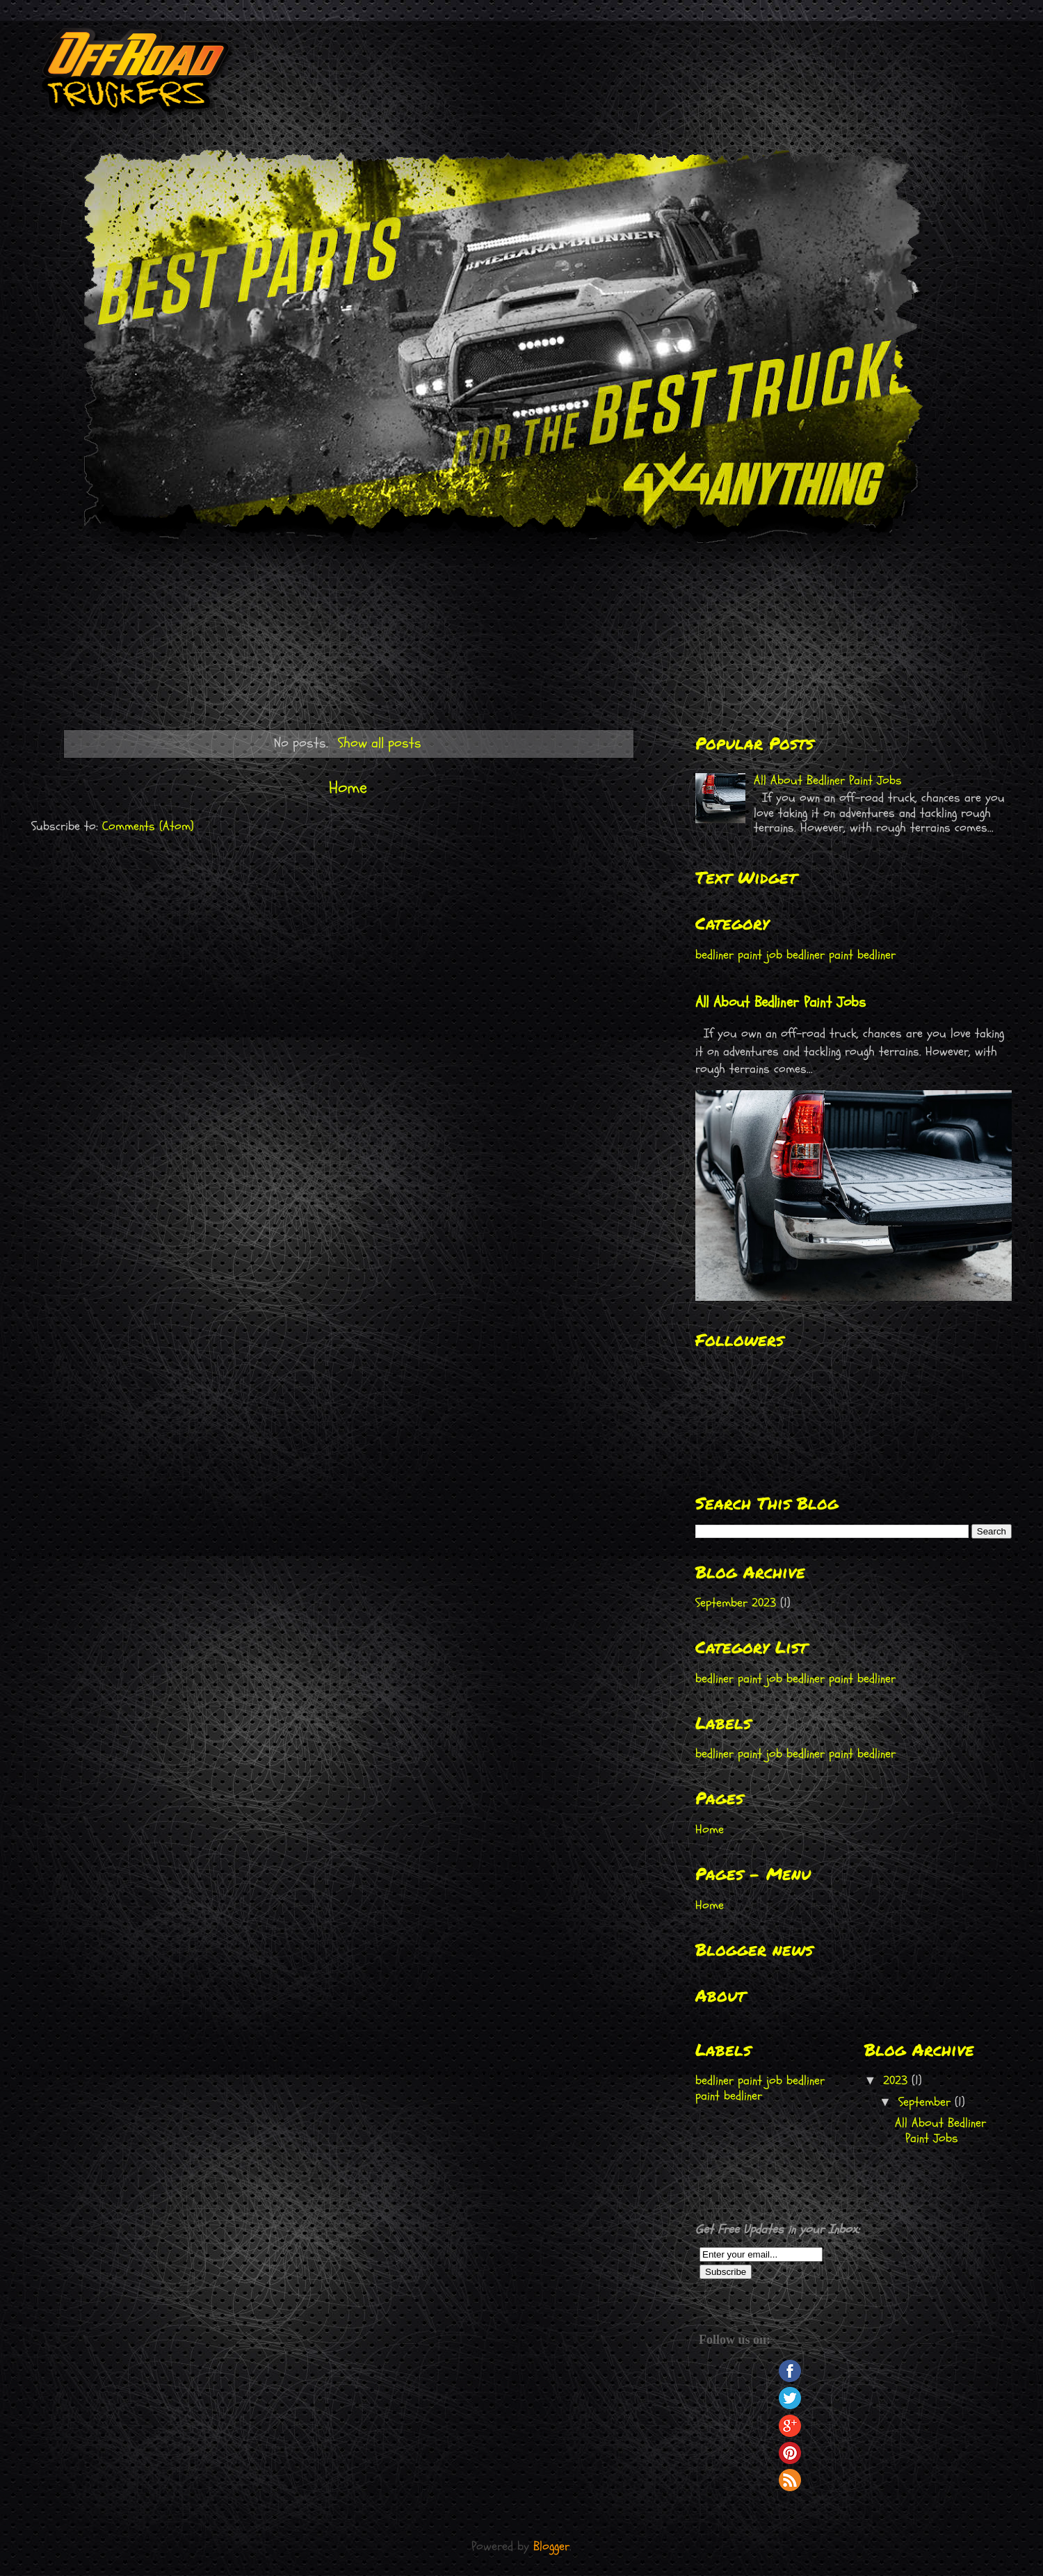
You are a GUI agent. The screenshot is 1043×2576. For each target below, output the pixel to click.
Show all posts (379, 743)
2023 (897, 2080)
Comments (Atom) (148, 826)
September (926, 2102)
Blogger (551, 2546)
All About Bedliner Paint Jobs (828, 780)
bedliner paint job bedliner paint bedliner (795, 955)
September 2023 (735, 1603)
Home (348, 788)
